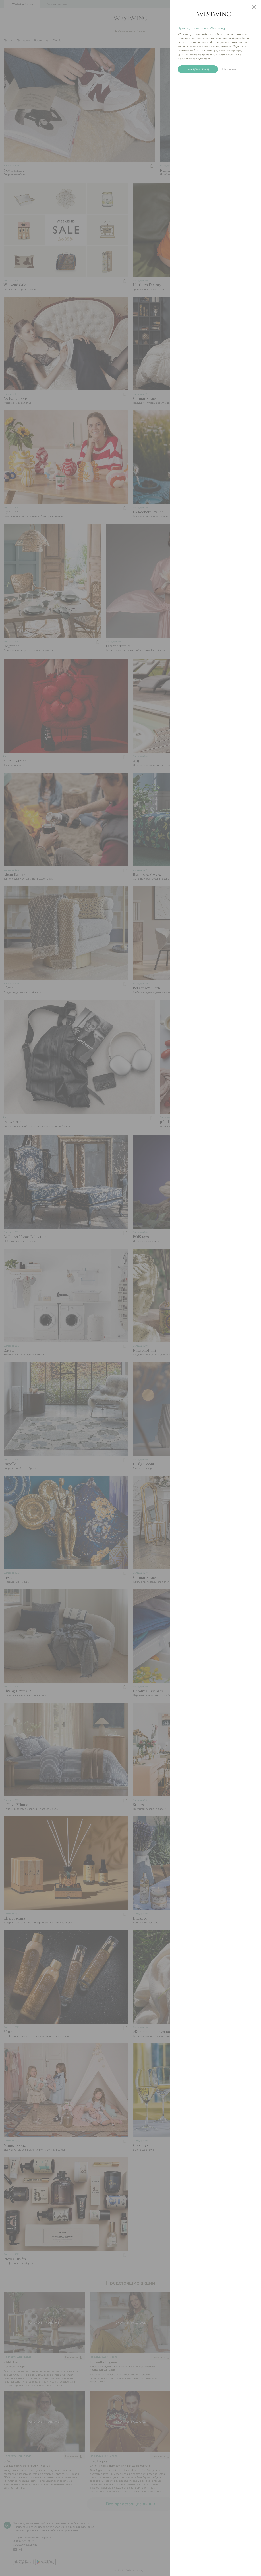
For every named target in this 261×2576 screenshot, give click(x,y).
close (254, 7)
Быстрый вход (198, 69)
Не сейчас (230, 69)
